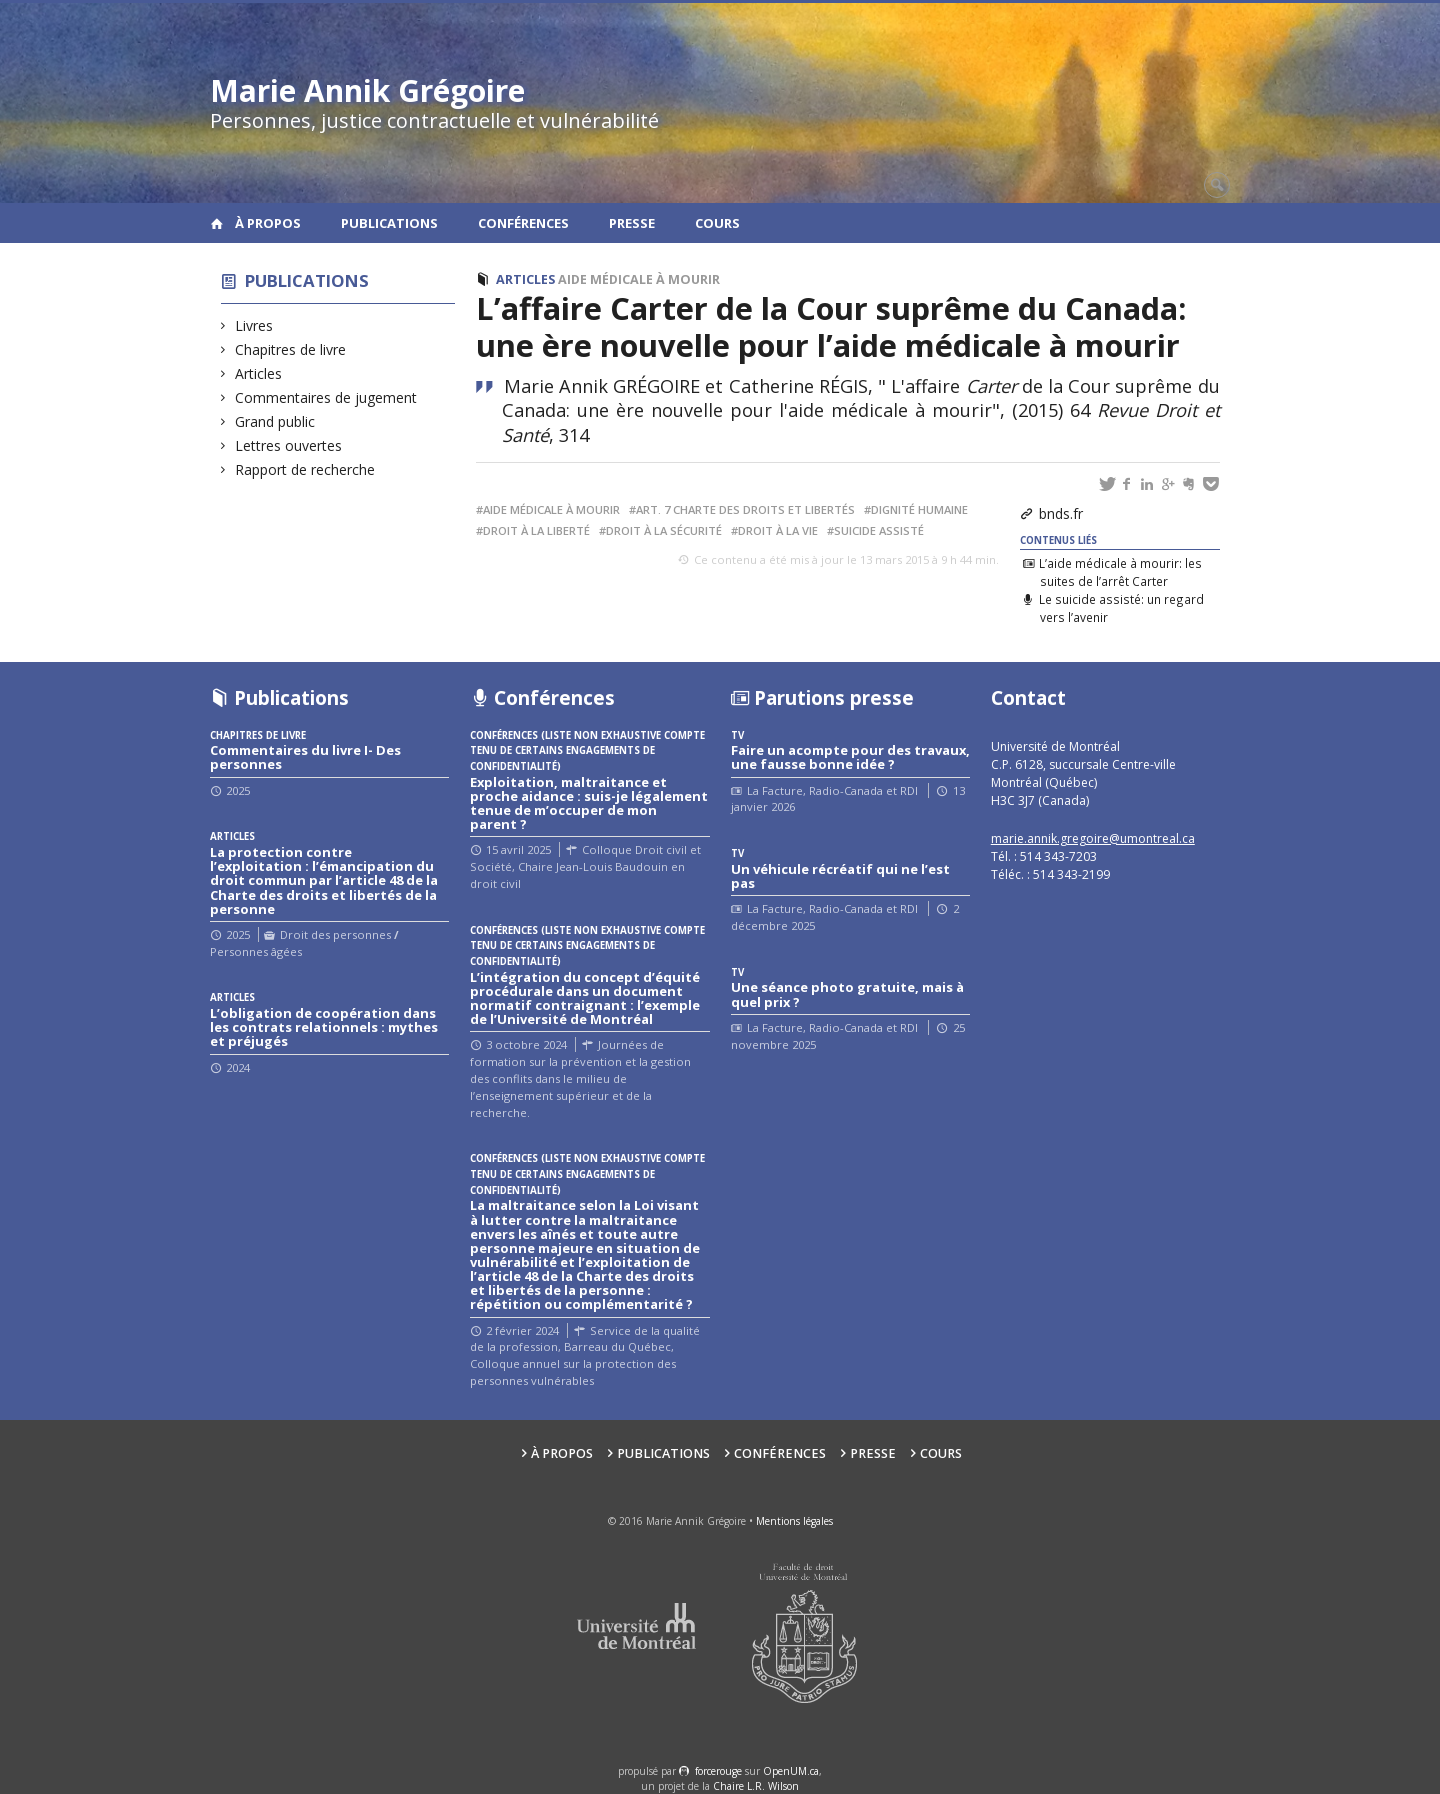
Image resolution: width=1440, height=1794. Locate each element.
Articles (259, 373)
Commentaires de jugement (326, 397)
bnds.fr (1061, 513)
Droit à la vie (778, 530)
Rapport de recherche (305, 469)
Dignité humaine (919, 509)
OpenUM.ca (791, 1771)
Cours (717, 223)
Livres (254, 325)
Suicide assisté (879, 530)
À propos (268, 223)
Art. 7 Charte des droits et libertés (745, 509)
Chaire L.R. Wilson (756, 1786)
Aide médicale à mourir (639, 279)
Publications (389, 223)
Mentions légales (794, 1521)
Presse (632, 223)
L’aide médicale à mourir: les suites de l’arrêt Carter (1120, 572)
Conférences (523, 223)
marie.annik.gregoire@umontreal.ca (1093, 838)
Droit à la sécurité (664, 530)
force (718, 1771)
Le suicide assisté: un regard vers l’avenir (1121, 608)
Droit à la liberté (536, 530)
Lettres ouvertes (289, 445)
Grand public (275, 421)
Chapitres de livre (291, 349)
